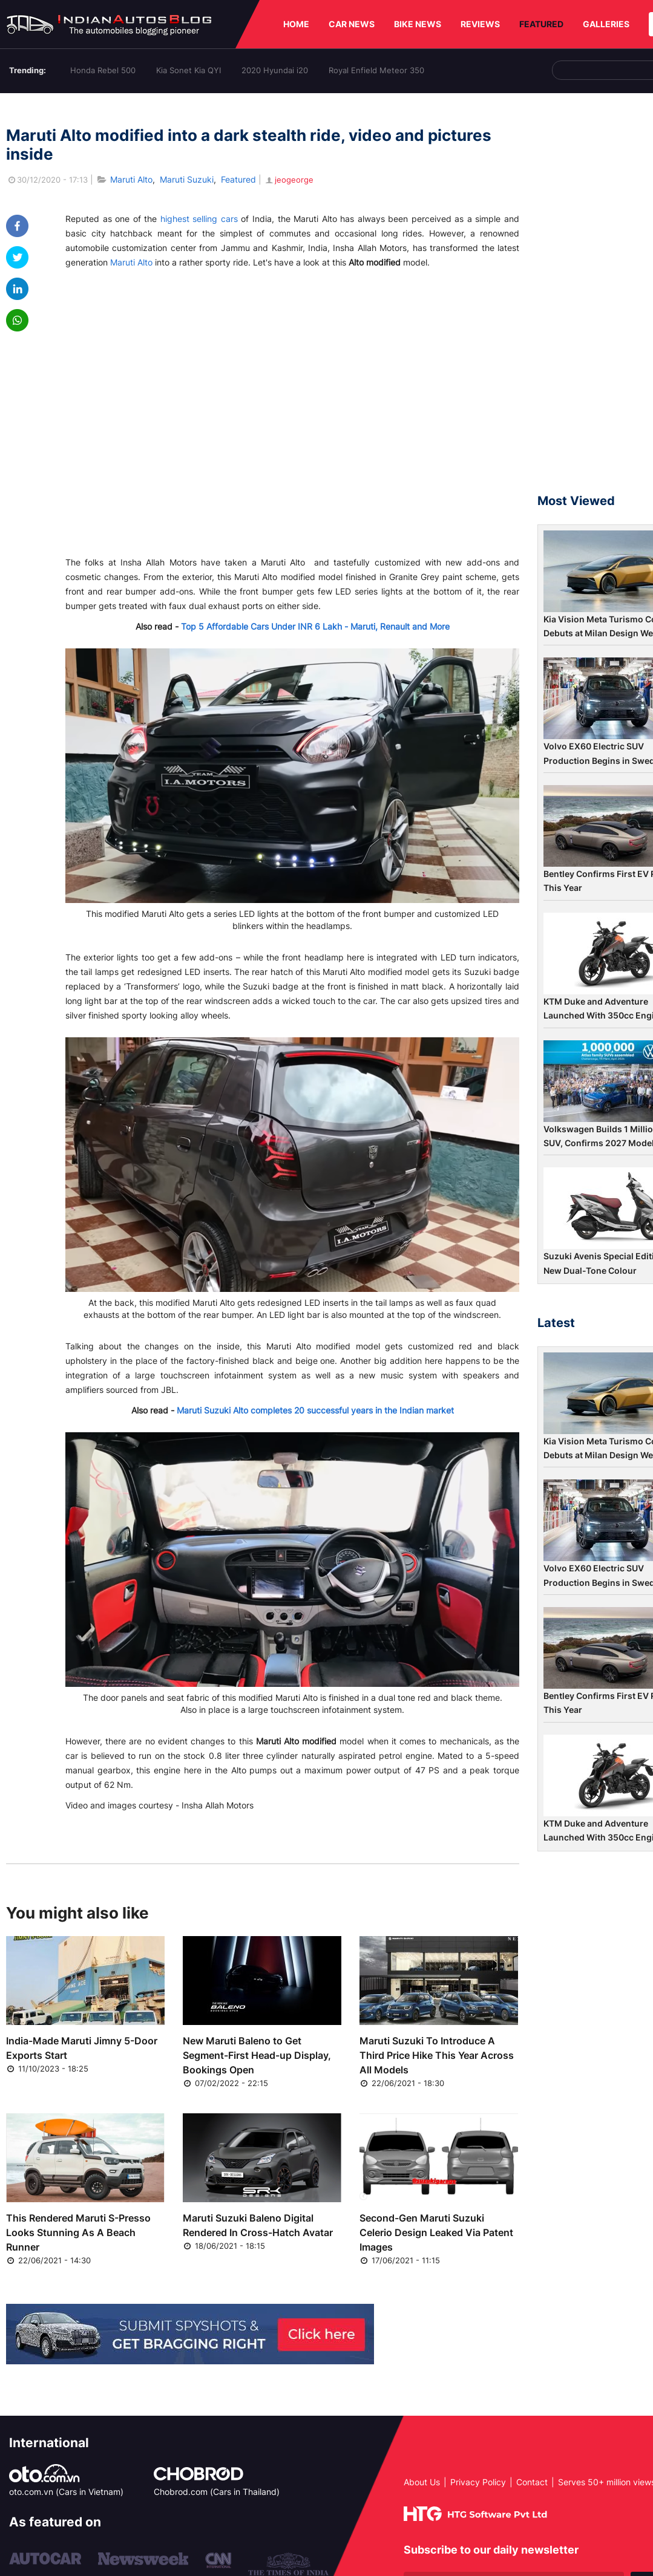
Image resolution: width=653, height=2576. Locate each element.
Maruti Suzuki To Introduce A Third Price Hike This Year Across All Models (436, 2055)
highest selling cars (199, 219)
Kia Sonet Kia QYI (188, 70)
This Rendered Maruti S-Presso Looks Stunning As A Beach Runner (78, 2232)
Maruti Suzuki (187, 179)
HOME (296, 24)
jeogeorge (288, 179)
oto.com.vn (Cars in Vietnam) (66, 2491)
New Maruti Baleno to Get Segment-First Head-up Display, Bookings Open (257, 2055)
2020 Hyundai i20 (274, 70)
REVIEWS (480, 24)
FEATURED (541, 24)
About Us (422, 2482)
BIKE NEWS (417, 24)
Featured (238, 179)
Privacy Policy (478, 2482)
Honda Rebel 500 (103, 70)
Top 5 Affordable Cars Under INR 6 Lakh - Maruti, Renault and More (315, 626)
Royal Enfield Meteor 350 (376, 70)
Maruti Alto (131, 179)
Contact (532, 2482)
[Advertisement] (595, 298)
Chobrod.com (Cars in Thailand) (217, 2491)
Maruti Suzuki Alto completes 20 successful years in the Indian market (315, 1410)
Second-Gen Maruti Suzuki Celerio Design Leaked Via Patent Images (436, 2232)
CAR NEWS (352, 24)
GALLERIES (606, 24)
